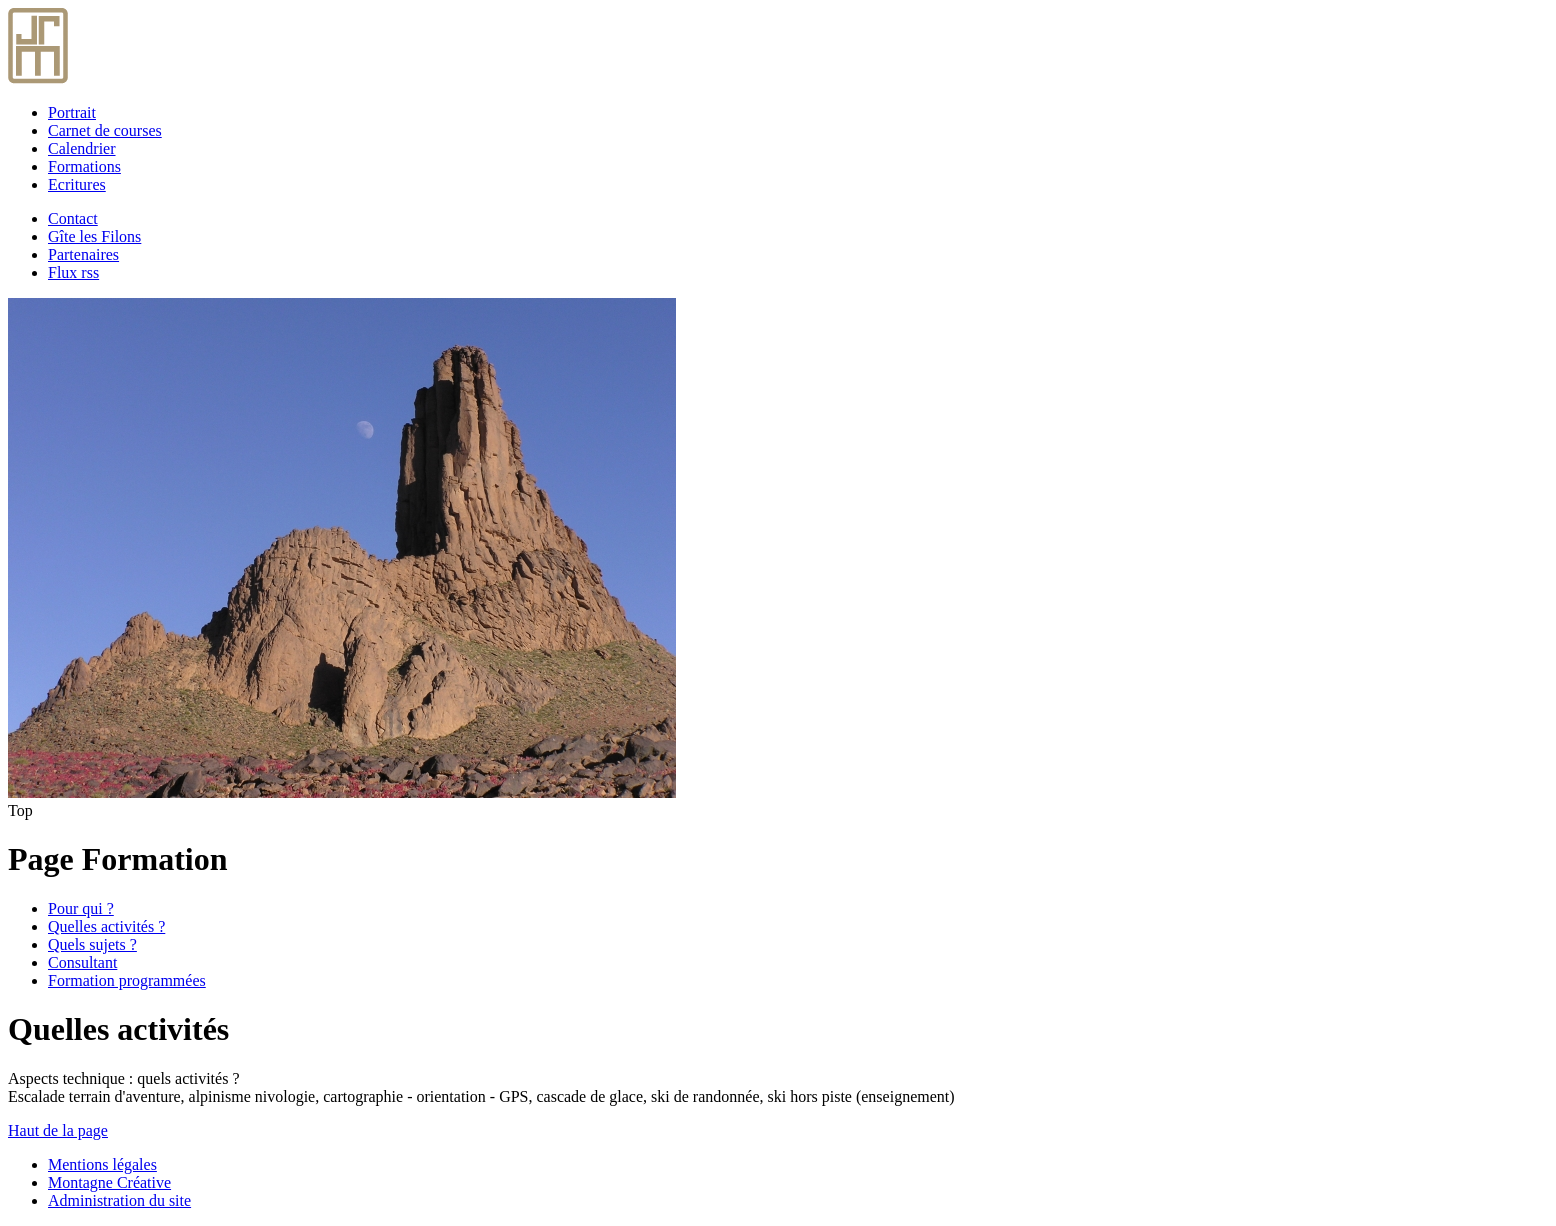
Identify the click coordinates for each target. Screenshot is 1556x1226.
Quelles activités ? (106, 926)
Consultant (82, 962)
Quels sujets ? (92, 944)
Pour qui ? (81, 908)
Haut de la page (58, 1130)
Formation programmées (127, 980)
